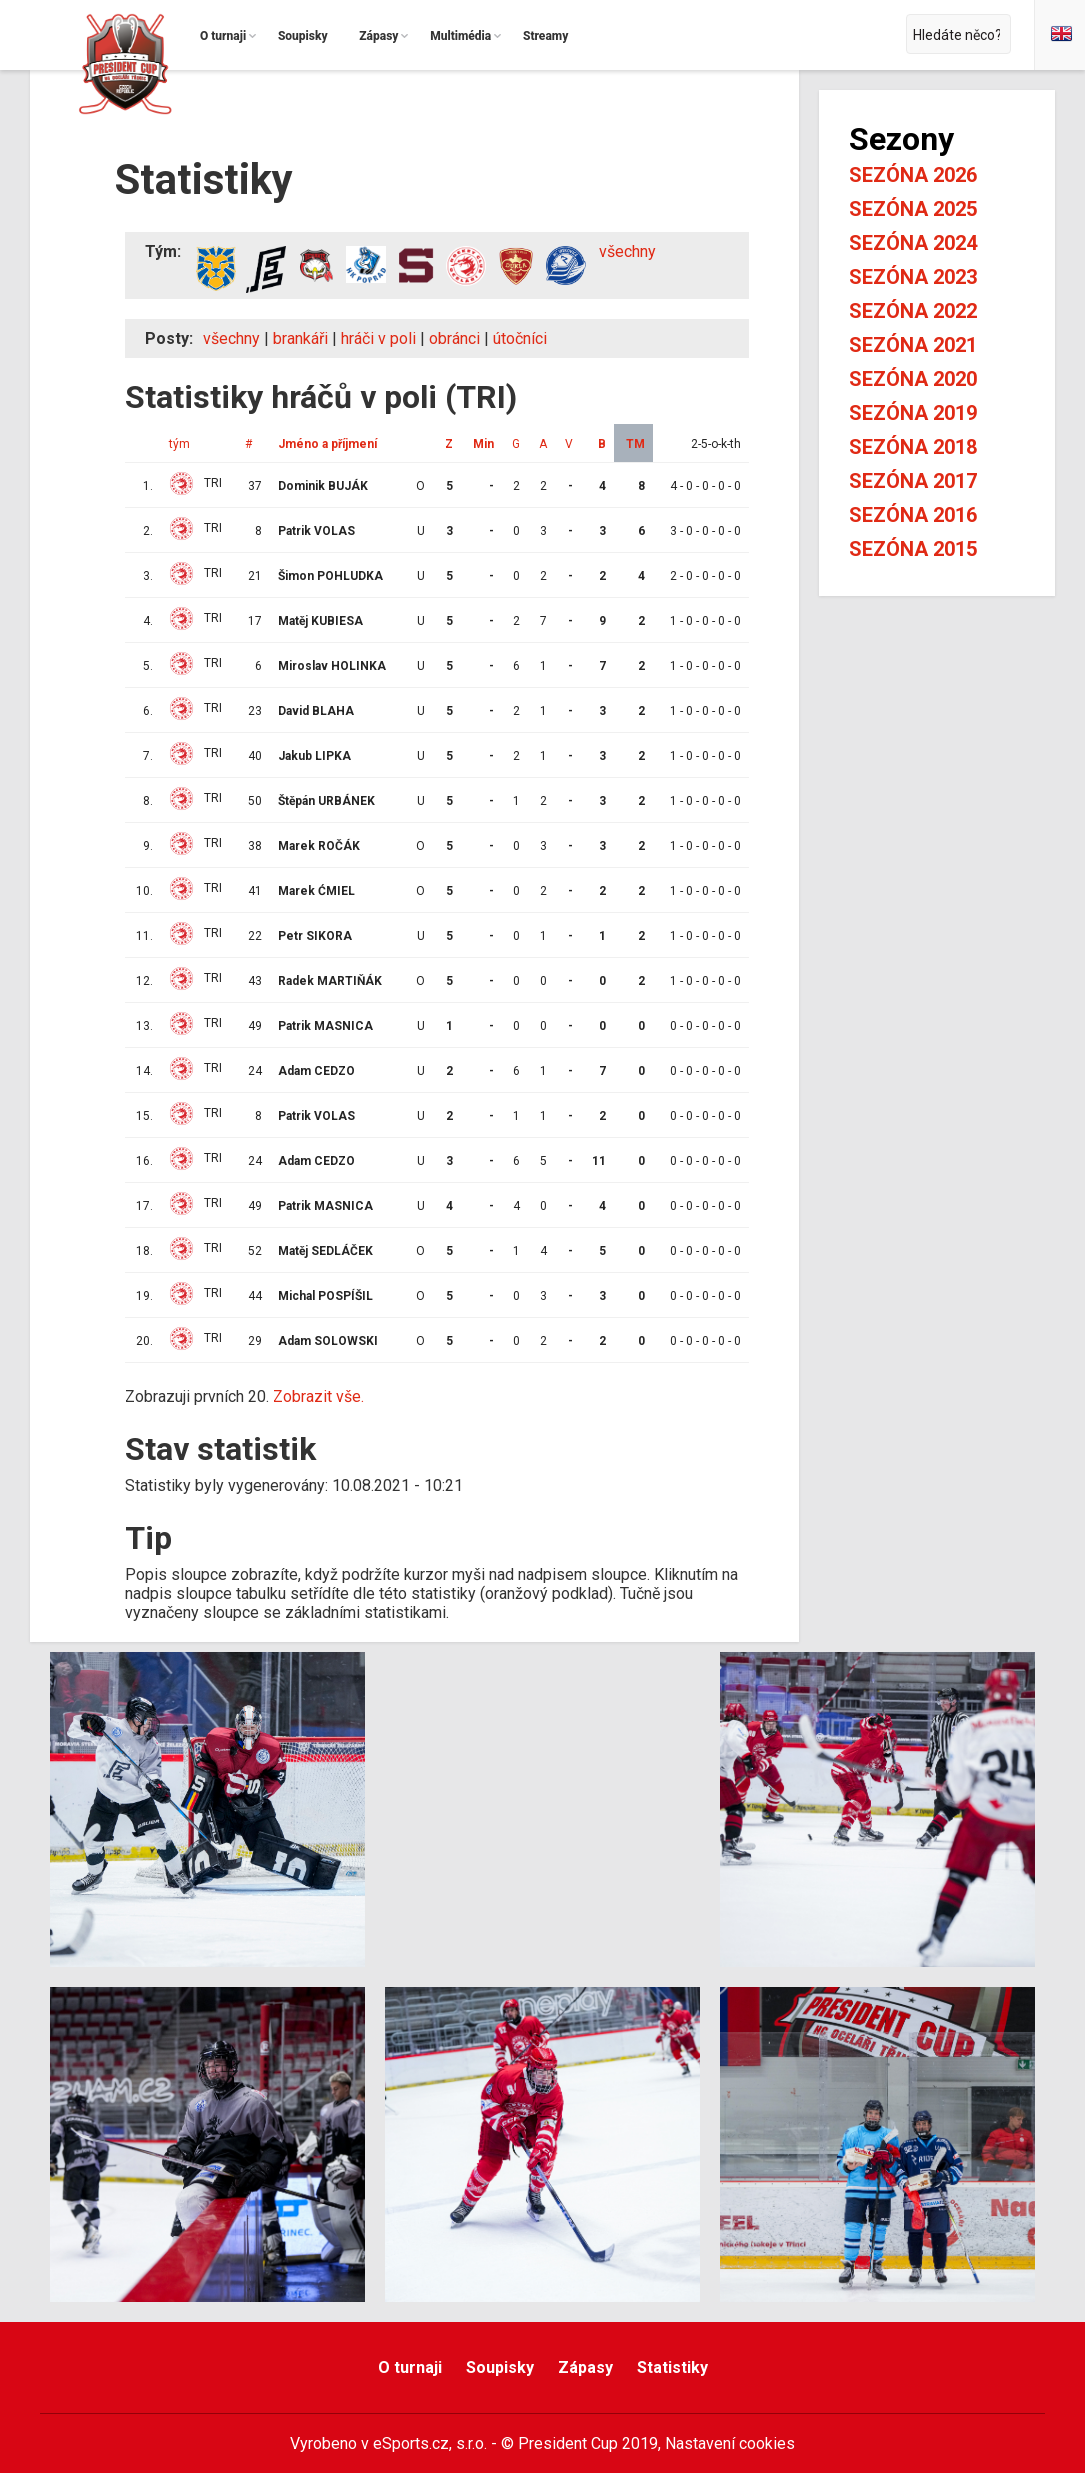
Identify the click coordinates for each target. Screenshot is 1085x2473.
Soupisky (500, 2367)
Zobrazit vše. (318, 1396)
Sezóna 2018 (913, 447)
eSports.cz (411, 2443)
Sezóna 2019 (913, 413)
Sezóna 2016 (913, 515)
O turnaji (410, 2367)
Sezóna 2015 (913, 549)
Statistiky (672, 2367)
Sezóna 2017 (913, 481)
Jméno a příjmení (327, 444)
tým (179, 444)
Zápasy (585, 2367)
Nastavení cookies (730, 2443)
